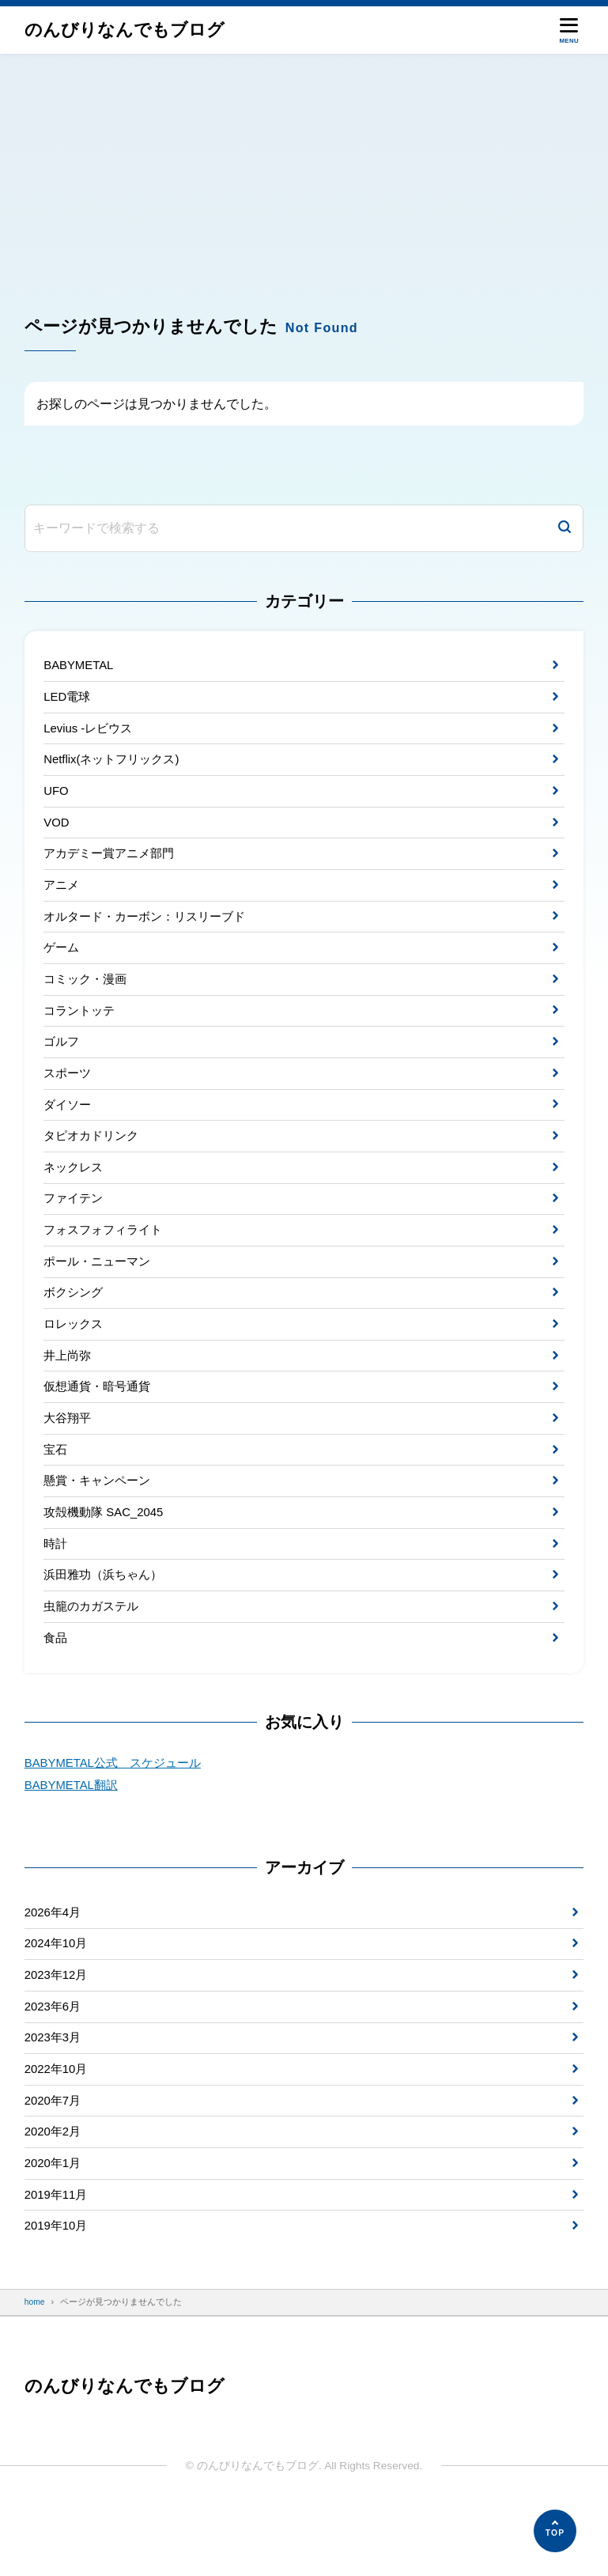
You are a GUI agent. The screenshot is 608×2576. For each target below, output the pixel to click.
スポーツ (68, 1095)
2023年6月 (55, 2063)
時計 (56, 1589)
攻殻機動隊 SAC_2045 (106, 1556)
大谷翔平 (68, 1457)
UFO (56, 798)
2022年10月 (58, 2129)
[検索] (564, 528)
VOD (56, 831)
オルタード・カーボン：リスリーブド (151, 929)
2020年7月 (55, 2162)
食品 (56, 1688)
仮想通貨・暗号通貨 (100, 1425)
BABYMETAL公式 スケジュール (118, 1814)
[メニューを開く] (568, 30)
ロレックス (75, 1358)
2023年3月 (55, 2096)
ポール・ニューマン (100, 1292)
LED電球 (68, 698)
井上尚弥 (68, 1391)
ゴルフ (62, 1062)
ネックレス (75, 1194)
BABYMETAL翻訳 (74, 1836)
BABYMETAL (80, 666)
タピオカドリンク (94, 1160)
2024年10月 (58, 1997)
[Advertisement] (304, 172)
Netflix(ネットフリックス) (115, 765)
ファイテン (75, 1226)
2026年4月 (55, 1964)
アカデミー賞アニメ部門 (113, 864)
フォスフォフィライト (106, 1259)
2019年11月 (58, 2261)
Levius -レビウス (90, 732)
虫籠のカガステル (94, 1655)
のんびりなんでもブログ (129, 30)
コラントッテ (81, 1028)
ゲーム (62, 963)
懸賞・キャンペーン (100, 1523)
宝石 (56, 1490)
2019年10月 (58, 2294)
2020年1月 (55, 2228)
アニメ (62, 897)
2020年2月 (55, 2195)
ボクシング (75, 1326)
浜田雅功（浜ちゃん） (106, 1622)
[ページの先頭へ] (555, 2531)
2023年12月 (58, 2030)
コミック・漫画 (87, 996)
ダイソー (68, 1127)
